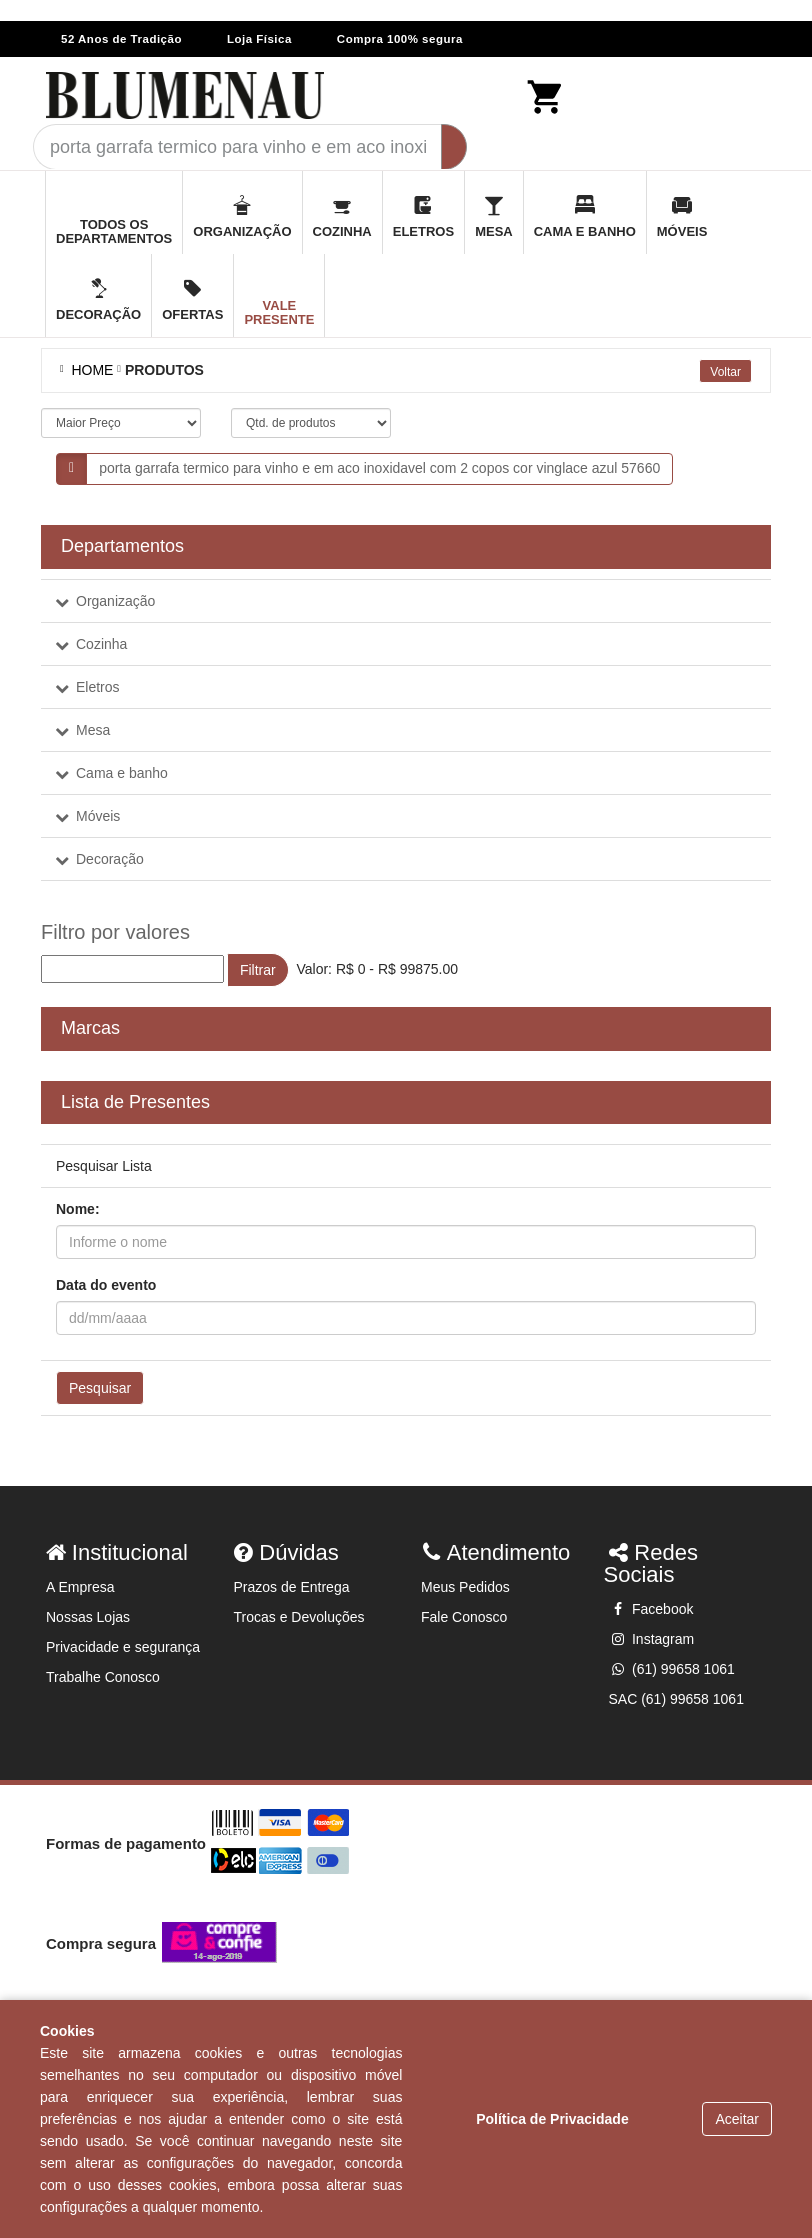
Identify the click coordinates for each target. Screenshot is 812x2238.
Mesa (93, 730)
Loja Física (259, 39)
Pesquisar (100, 1388)
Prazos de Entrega (292, 1587)
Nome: (78, 1209)
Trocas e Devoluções (299, 1617)
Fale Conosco (464, 1617)
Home (88, 370)
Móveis (98, 816)
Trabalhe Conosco (103, 1677)
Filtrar (258, 970)
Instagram (652, 1639)
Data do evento (106, 1285)
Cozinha (101, 644)
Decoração (110, 859)
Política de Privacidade (552, 2119)
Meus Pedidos (465, 1587)
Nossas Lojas (88, 1617)
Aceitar (737, 2119)
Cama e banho (122, 773)
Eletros (98, 687)
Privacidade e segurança (123, 1647)
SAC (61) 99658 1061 (676, 1699)
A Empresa (80, 1587)
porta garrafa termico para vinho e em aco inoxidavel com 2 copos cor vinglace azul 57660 (379, 468)
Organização (115, 601)
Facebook (651, 1609)
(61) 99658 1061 (672, 1669)
